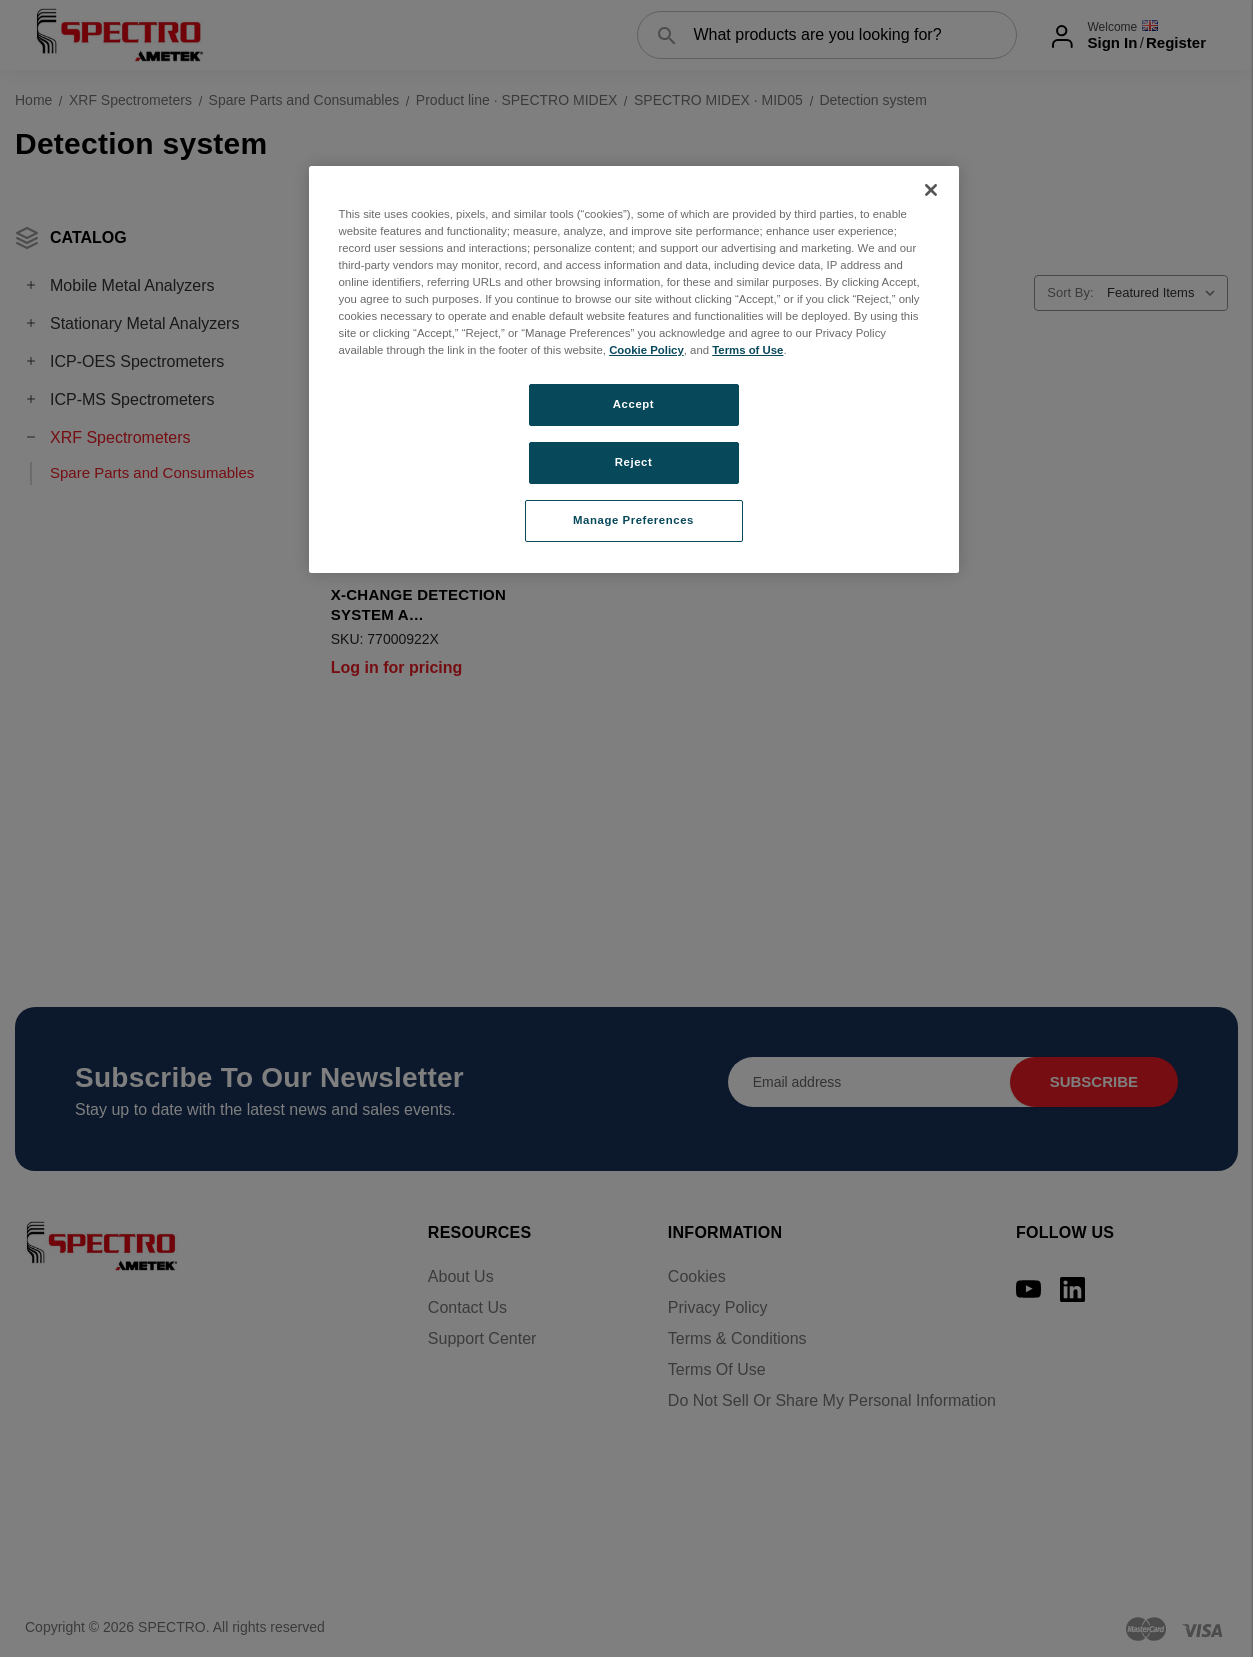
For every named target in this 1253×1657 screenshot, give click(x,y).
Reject (634, 462)
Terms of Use (747, 350)
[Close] (931, 190)
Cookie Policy (646, 350)
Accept (633, 404)
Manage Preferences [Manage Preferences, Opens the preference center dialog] (633, 520)
